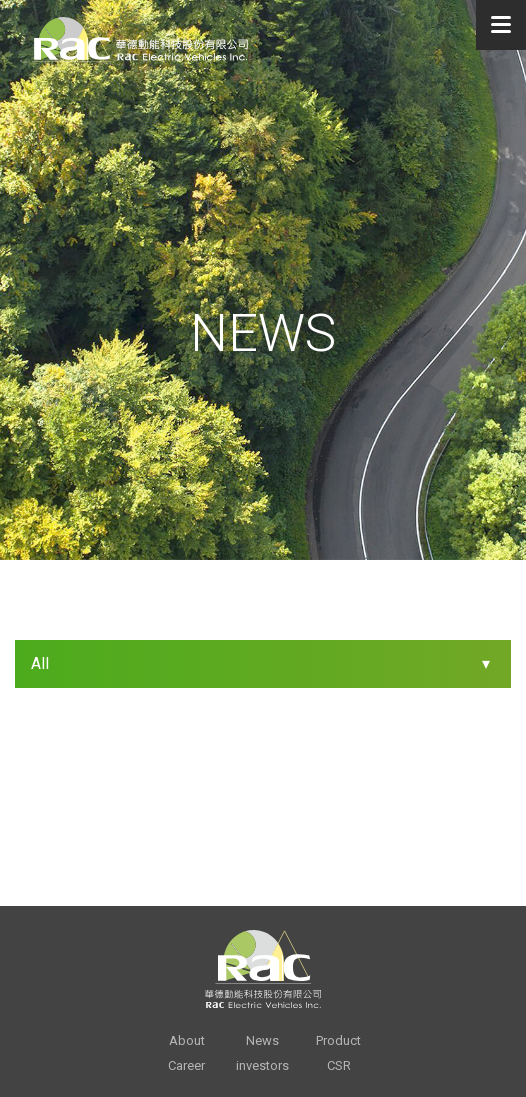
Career (186, 1065)
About (187, 1040)
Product (338, 1040)
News (262, 1040)
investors (262, 1065)
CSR (339, 1065)
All (40, 663)
